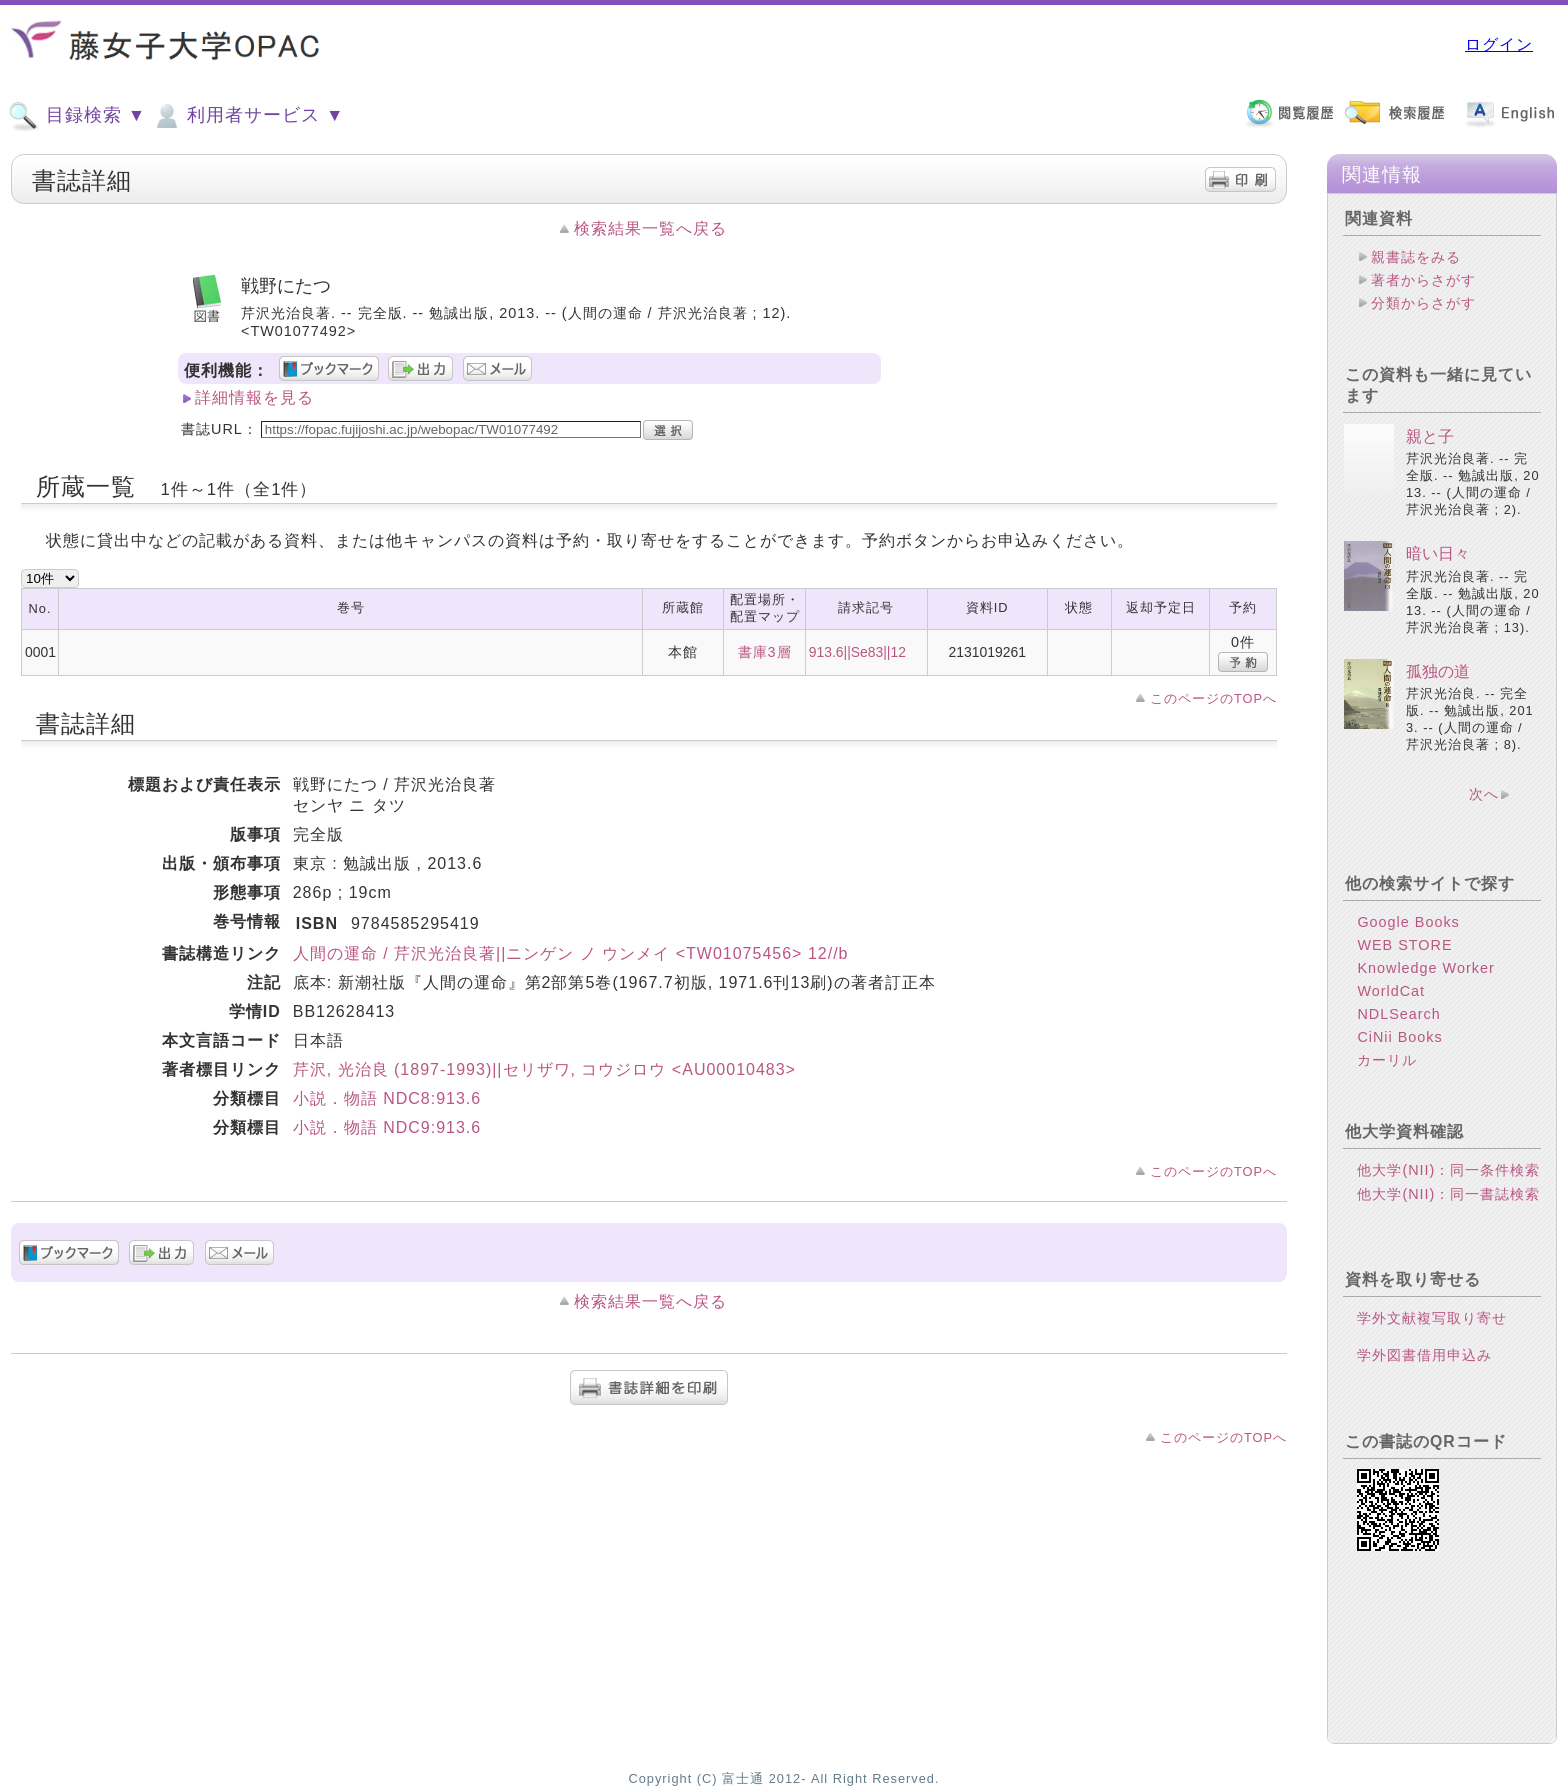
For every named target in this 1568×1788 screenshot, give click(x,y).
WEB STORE (1404, 945)
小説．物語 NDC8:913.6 (387, 1098)
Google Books (1408, 922)
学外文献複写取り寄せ (1432, 1318)
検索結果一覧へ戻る (650, 228)
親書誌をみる (1416, 257)
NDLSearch (1398, 1014)
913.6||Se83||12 (857, 652)
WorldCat (1391, 991)
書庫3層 (765, 652)
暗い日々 (1438, 553)
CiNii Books (1399, 1037)
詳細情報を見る (254, 397)
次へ (1484, 794)
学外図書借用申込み (1424, 1355)
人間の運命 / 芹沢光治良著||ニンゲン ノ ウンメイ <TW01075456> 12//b (571, 953)
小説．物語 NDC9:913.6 (387, 1127)
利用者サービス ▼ (247, 116)
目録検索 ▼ (77, 116)
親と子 (1430, 436)
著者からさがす (1423, 280)
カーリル (1387, 1060)
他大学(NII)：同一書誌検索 (1448, 1194)
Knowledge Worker (1425, 968)
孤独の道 (1438, 671)
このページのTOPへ (1213, 698)
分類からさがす (1423, 303)
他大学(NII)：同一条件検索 (1448, 1170)
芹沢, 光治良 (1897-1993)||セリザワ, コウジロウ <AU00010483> (544, 1069)
